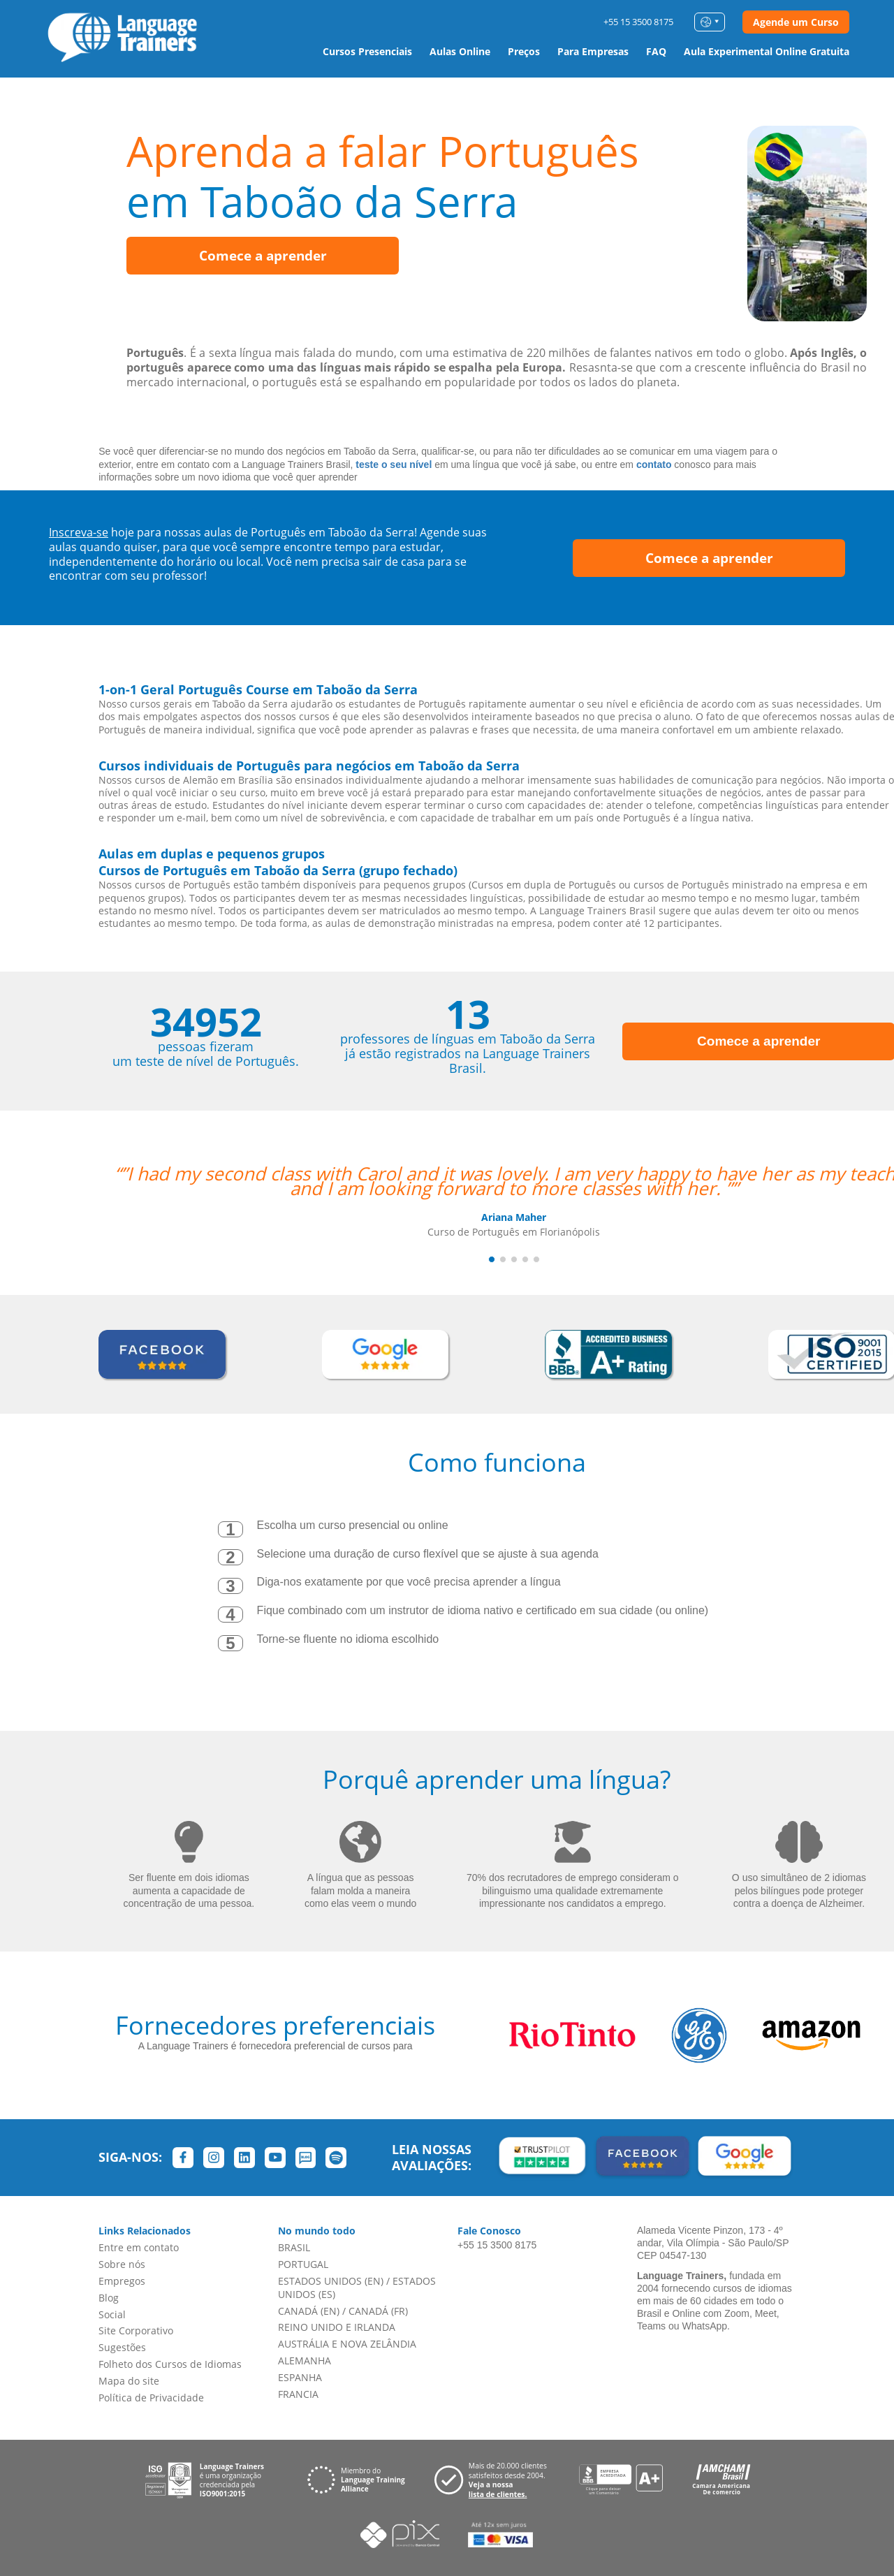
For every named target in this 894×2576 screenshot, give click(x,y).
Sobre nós (121, 2264)
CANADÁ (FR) (378, 2311)
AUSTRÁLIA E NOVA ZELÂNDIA (347, 2343)
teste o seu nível (394, 464)
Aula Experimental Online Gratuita (766, 51)
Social (112, 2314)
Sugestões (122, 2347)
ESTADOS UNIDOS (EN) (330, 2281)
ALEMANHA (304, 2360)
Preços (524, 51)
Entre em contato (138, 2247)
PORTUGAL (303, 2264)
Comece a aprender (263, 256)
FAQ (656, 51)
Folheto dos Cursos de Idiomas (170, 2364)
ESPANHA (300, 2377)
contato (654, 464)
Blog (108, 2297)
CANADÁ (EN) (308, 2311)
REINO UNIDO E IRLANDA (336, 2327)
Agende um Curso (796, 22)
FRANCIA (298, 2394)
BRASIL (294, 2247)
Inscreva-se (78, 532)
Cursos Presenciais (367, 51)
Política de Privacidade (151, 2397)
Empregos (121, 2281)
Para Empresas (593, 51)
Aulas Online (460, 51)
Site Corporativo (135, 2330)
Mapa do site (128, 2380)
